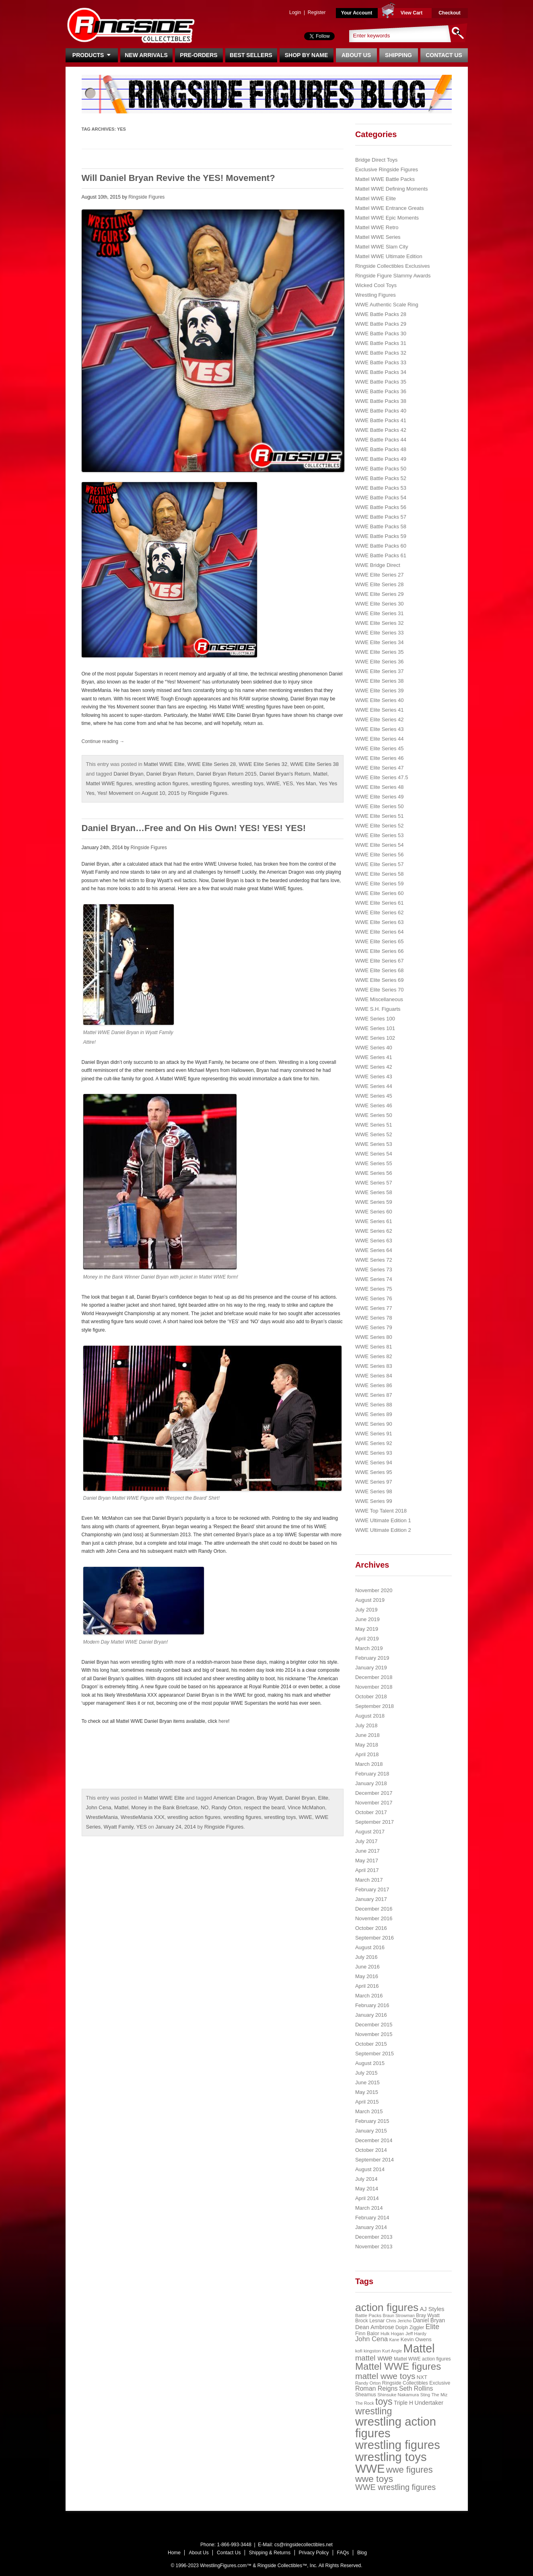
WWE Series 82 (373, 1356)
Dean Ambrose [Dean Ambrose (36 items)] (374, 2327)
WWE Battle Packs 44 (380, 440)
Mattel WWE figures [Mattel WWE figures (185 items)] (398, 2366)
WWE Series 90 (373, 1424)
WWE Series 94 (373, 1462)
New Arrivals (146, 55)
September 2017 (374, 1822)
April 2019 (367, 1639)
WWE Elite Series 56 (379, 855)
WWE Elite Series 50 (379, 806)
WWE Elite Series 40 (379, 700)
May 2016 (366, 1976)
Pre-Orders (198, 55)
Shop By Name (306, 55)
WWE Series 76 (373, 1298)
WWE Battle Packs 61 (380, 555)
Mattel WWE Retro (377, 227)
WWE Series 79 (373, 1327)
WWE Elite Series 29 (379, 594)
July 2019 (366, 1610)
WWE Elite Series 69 (379, 980)
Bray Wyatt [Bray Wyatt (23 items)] (428, 2315)
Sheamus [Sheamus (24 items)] (365, 2394)
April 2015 (367, 2102)
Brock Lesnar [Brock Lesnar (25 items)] (370, 2321)
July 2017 (366, 1841)
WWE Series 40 (373, 1048)
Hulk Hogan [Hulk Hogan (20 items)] (392, 2333)
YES (287, 783)
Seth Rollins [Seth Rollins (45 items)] (416, 2388)
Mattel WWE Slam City (381, 247)
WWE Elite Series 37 (379, 671)
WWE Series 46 (373, 1105)
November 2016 (374, 1918)
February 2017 (372, 1889)
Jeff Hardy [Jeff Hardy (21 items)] (415, 2333)
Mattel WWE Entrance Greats (389, 208)
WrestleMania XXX (143, 1817)
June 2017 (367, 1851)
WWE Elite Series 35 (379, 652)
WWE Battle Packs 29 (380, 324)
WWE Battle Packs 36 (380, 391)
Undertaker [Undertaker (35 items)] (428, 2402)
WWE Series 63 (373, 1241)
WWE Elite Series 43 (379, 729)
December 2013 (374, 2237)
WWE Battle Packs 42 (380, 430)
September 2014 (374, 2160)
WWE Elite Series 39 (379, 691)
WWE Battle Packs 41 (380, 420)
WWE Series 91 (373, 1434)
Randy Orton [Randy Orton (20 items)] (368, 2383)
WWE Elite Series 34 (379, 642)
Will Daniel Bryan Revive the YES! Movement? (178, 178)
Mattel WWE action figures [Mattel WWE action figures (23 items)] (422, 2359)
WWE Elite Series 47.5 (381, 777)
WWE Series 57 (373, 1183)
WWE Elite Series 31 (379, 613)
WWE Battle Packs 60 (380, 546)
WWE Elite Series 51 (379, 816)
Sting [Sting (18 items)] (425, 2394)
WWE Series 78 (373, 1318)
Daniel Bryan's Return (284, 774)
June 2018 (367, 1735)
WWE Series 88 (373, 1405)
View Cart (411, 13)
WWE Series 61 (373, 1221)
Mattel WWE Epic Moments (387, 218)
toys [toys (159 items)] (384, 2401)
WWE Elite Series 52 (379, 826)
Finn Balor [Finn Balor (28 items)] (367, 2333)
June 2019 (367, 1619)
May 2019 (366, 1629)
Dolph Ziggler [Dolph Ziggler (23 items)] (409, 2327)
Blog (362, 2552)
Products (91, 55)
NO (205, 1807)
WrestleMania (102, 1817)
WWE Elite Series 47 (379, 768)
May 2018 (366, 1745)
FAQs (343, 2552)
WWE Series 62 (373, 1231)
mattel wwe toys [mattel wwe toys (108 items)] (385, 2376)
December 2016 (374, 1909)
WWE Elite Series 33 (379, 633)
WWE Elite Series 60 (379, 893)
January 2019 (371, 1668)
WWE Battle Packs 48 (380, 449)
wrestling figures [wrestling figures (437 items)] (397, 2444)
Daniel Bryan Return (169, 774)
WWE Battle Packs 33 (380, 362)
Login (295, 12)
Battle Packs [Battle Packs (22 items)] (368, 2315)
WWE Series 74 (373, 1279)
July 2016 (366, 1957)
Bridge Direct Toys (376, 160)
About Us (356, 55)
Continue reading (103, 741)
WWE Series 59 (373, 1202)
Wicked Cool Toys (376, 285)
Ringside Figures (146, 197)
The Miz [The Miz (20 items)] (439, 2394)
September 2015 (374, 2054)
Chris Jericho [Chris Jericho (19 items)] (399, 2320)
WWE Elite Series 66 (379, 951)
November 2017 (374, 1803)
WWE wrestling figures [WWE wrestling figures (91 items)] (395, 2487)
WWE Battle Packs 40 (380, 411)
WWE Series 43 (373, 1077)
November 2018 (374, 1687)
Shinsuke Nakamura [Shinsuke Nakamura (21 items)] (398, 2394)
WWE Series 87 (373, 1395)
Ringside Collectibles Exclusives (392, 266)
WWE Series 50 (373, 1115)
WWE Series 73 (373, 1269)
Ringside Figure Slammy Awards (393, 276)
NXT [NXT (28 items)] (422, 2377)
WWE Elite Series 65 (379, 941)
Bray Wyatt (269, 1798)
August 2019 (370, 1600)
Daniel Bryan (128, 774)
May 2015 (366, 2092)
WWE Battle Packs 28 (380, 314)
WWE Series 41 (373, 1057)
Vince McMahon (306, 1807)
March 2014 (369, 2208)
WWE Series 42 (373, 1067)
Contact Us (444, 55)
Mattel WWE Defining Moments (391, 189)
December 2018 (374, 1677)
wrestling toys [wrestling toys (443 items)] (391, 2456)
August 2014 (370, 2169)
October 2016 (371, 1928)
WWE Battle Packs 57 (380, 517)
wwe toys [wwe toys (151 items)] (374, 2478)
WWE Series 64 (373, 1250)
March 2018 (369, 1764)
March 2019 (369, 1648)
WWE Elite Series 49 (379, 797)
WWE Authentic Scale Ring (386, 305)
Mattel (320, 774)
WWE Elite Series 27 (379, 575)
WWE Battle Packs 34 (380, 372)
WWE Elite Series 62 (379, 912)
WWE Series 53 (373, 1144)
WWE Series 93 (373, 1453)
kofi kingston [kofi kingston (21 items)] (368, 2350)
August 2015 (370, 2063)
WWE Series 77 (373, 1308)
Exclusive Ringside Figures (386, 169)
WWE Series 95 (373, 1472)
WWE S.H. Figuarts (378, 1009)
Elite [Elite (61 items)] (432, 2327)
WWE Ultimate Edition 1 (383, 1520)
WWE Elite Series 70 (379, 990)
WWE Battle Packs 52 (380, 478)
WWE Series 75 (373, 1289)
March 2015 (369, 2111)
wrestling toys (247, 783)
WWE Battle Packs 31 (380, 343)
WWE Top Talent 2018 (381, 1511)
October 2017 (371, 1812)
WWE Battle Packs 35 (380, 382)
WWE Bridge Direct (377, 565)
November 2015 (374, 2034)
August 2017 (370, 1832)
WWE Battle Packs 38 (380, 401)
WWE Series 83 (373, 1366)
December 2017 (374, 1793)
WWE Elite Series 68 (379, 970)
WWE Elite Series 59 (379, 884)
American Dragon (233, 1798)
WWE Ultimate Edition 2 (383, 1530)
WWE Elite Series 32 (263, 764)
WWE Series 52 (373, 1134)
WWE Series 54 (373, 1154)
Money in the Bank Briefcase (164, 1807)
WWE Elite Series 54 (379, 845)
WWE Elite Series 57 (379, 864)
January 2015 (371, 2131)
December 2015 (374, 2025)
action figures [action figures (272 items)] (386, 2307)
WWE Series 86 (373, 1385)
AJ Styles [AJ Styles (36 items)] (432, 2309)
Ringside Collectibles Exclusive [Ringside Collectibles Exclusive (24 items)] (416, 2383)
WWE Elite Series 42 (379, 719)
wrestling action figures (161, 783)
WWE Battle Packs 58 (380, 526)
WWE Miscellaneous (379, 999)
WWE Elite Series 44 (379, 739)
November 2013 (374, 2246)
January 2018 (371, 1783)
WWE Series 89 (373, 1414)
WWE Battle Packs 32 (380, 353)
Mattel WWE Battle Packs (385, 179)
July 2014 (366, 2179)
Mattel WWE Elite (164, 764)
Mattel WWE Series (378, 237)
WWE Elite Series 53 (379, 835)
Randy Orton (226, 1807)
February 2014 (372, 2218)
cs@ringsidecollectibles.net (303, 2544)
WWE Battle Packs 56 (380, 507)
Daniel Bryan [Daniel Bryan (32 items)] (429, 2320)
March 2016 (369, 1996)
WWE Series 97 (373, 1482)
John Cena (98, 1807)
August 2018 (370, 1716)
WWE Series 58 (373, 1192)
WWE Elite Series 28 (211, 764)
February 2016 (372, 2005)
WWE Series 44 (373, 1086)
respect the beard (264, 1807)
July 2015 (366, 2073)
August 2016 (370, 1947)
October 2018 (371, 1696)
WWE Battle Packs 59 (380, 536)
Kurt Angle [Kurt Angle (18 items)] (392, 2350)
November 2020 (374, 1590)
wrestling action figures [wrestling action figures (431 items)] (395, 2427)
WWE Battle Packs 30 (380, 333)
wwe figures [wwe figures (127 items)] (409, 2470)
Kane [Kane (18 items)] (394, 2339)
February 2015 (372, 2121)
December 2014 (374, 2140)
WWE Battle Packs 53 (380, 488)
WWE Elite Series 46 (379, 758)
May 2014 (366, 2189)
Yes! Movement (115, 793)
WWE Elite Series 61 (379, 903)
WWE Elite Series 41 (379, 710)
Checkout (449, 13)
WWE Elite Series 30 (379, 604)
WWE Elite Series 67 (379, 961)
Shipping (398, 55)
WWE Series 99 (373, 1501)
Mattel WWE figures (109, 783)
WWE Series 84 (373, 1376)
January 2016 (371, 2015)
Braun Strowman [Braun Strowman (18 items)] (399, 2315)
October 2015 (371, 2044)
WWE (273, 783)
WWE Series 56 (373, 1173)
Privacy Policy (314, 2552)
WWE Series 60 (373, 1212)
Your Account (356, 13)
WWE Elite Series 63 (379, 922)
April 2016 (367, 1986)
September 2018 (374, 1706)
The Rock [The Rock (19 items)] (364, 2403)
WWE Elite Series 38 (314, 764)
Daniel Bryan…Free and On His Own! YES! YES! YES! (194, 828)
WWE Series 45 (373, 1096)
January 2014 (371, 2227)
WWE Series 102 (375, 1038)
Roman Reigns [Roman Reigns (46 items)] (376, 2388)
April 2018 (367, 1754)
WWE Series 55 (373, 1163)
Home (174, 2552)
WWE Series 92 (373, 1443)
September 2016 (374, 1938)
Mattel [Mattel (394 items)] (419, 2348)
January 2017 (371, 1899)
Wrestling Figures (375, 295)
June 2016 (367, 1967)
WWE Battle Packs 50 (380, 469)
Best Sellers (251, 55)
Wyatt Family (119, 1827)
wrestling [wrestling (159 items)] (373, 2411)
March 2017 (369, 1880)
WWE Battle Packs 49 (380, 459)
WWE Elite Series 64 (379, 932)
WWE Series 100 (375, 1019)
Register (317, 12)
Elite (323, 1798)
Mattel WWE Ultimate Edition (388, 256)
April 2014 (367, 2198)
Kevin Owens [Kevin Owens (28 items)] (416, 2339)
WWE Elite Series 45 (379, 748)
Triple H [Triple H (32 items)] (403, 2402)
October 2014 (371, 2150)
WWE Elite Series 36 (379, 662)
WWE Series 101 (375, 1028)
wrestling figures (210, 783)
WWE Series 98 (373, 1491)
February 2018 (372, 1774)
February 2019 (372, 1658)
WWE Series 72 (373, 1260)
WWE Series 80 (373, 1337)
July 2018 (366, 1725)
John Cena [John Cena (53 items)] (371, 2339)
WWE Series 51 (373, 1125)
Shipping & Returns (269, 2552)
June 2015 (367, 2082)
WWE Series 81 (373, 1347)
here (223, 1721)
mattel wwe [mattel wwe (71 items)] (374, 2358)
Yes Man (306, 783)
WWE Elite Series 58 (379, 874)
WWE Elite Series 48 (379, 787)
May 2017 (366, 1861)
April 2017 (367, 1870)
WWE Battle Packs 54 (380, 498)
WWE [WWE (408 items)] (370, 2468)
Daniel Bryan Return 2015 (226, 774)
